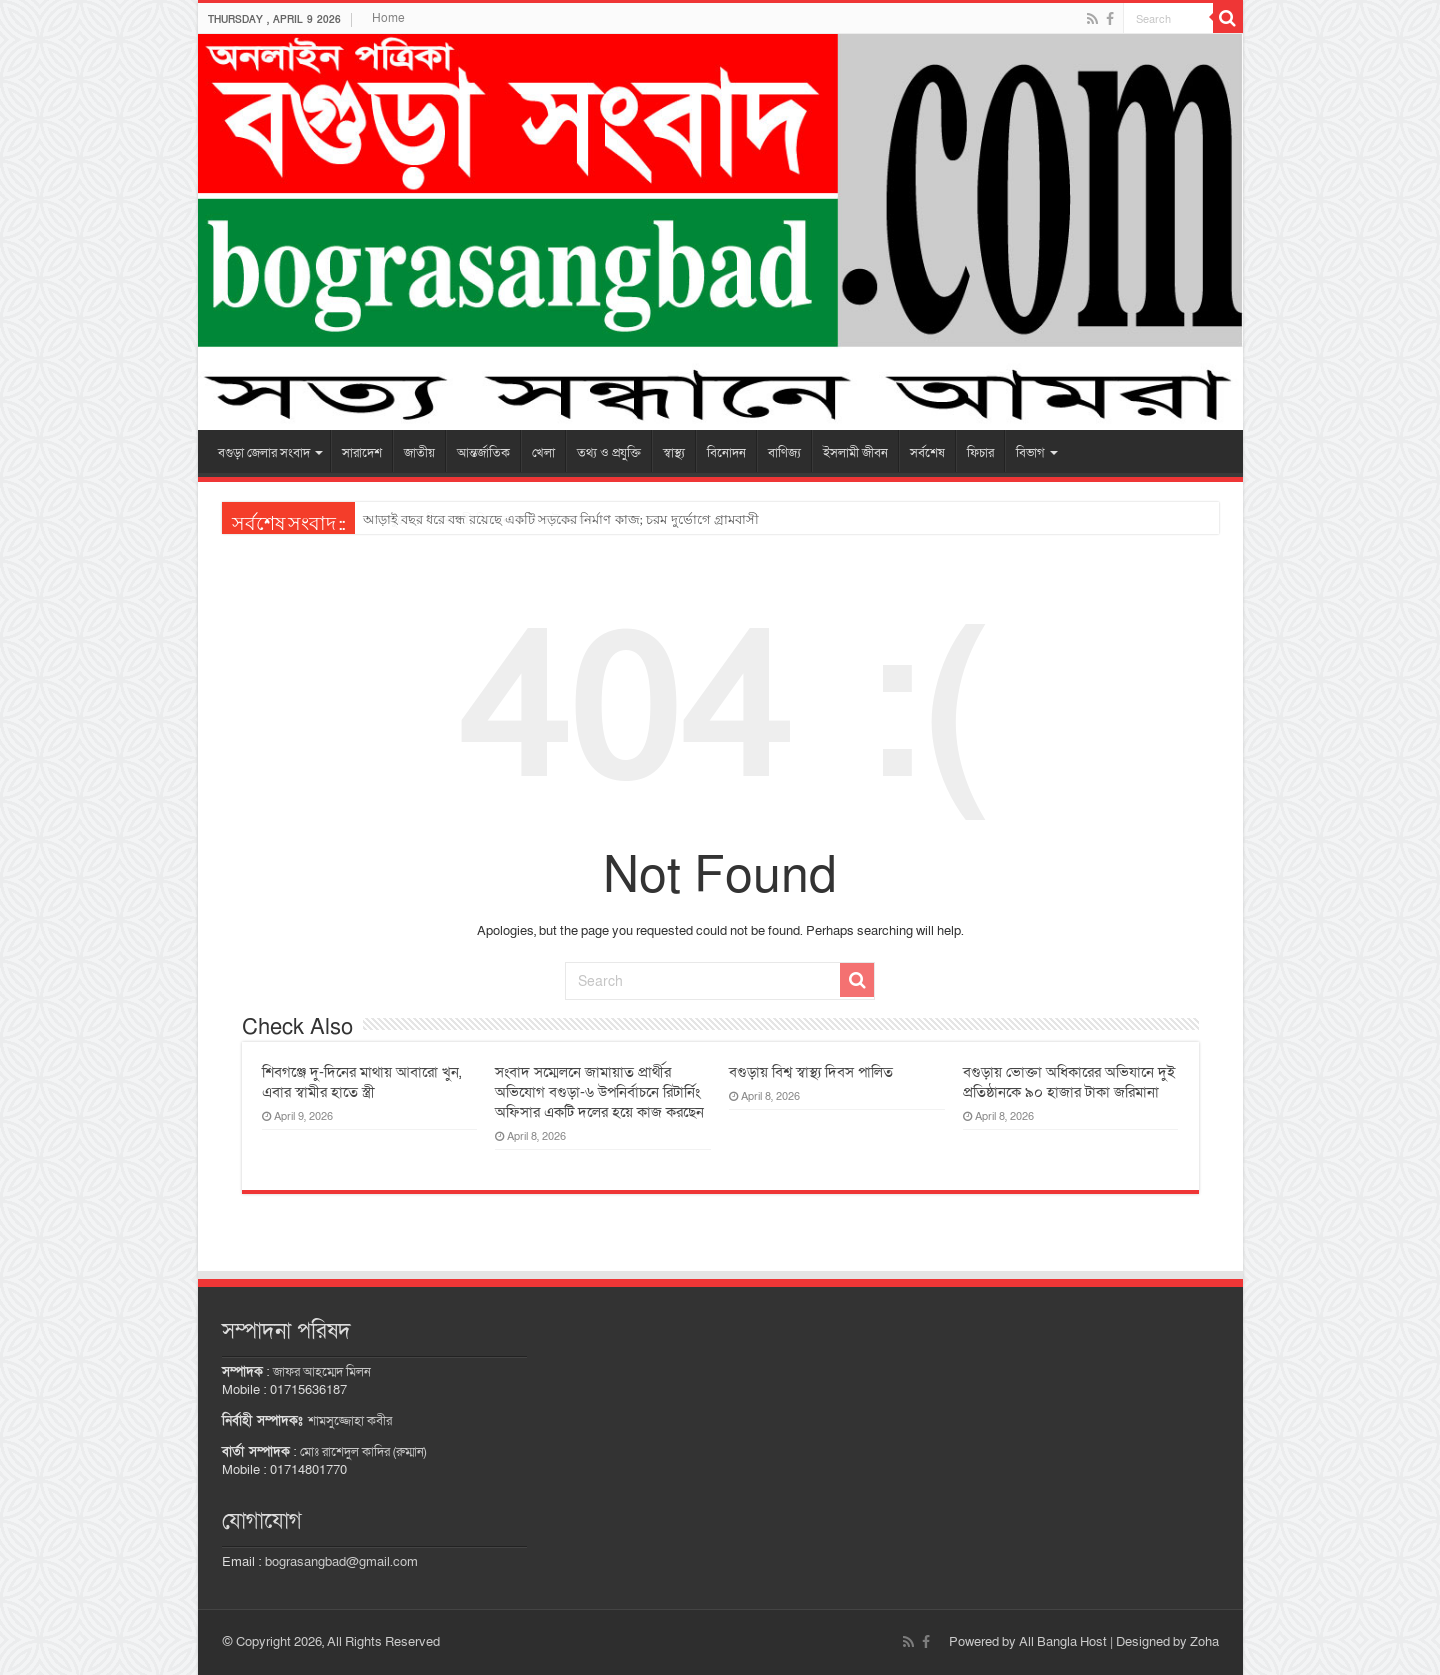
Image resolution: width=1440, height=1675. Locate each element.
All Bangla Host (1063, 1642)
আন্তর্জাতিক (483, 453)
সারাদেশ (362, 453)
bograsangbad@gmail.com (341, 1562)
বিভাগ (1030, 453)
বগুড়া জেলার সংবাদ (264, 453)
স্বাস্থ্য (674, 453)
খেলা (543, 453)
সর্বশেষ (927, 453)
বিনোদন (726, 453)
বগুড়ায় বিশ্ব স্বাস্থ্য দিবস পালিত (811, 1072)
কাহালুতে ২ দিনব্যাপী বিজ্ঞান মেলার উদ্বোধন (478, 519)
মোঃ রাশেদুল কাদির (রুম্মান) (363, 1452)
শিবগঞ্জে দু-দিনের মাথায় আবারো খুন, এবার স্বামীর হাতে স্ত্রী (361, 1082)
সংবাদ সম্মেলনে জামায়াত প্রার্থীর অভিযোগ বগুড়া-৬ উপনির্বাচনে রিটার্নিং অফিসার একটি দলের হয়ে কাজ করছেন (599, 1092)
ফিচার (980, 453)
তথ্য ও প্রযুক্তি (609, 453)
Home (388, 18)
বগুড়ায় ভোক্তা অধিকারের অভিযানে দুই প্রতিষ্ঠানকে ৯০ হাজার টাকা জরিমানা (1069, 1082)
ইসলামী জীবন (855, 453)
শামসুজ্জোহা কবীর (350, 1421)
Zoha (1204, 1642)
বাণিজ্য (784, 453)
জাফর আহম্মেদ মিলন (322, 1372)
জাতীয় (419, 453)
